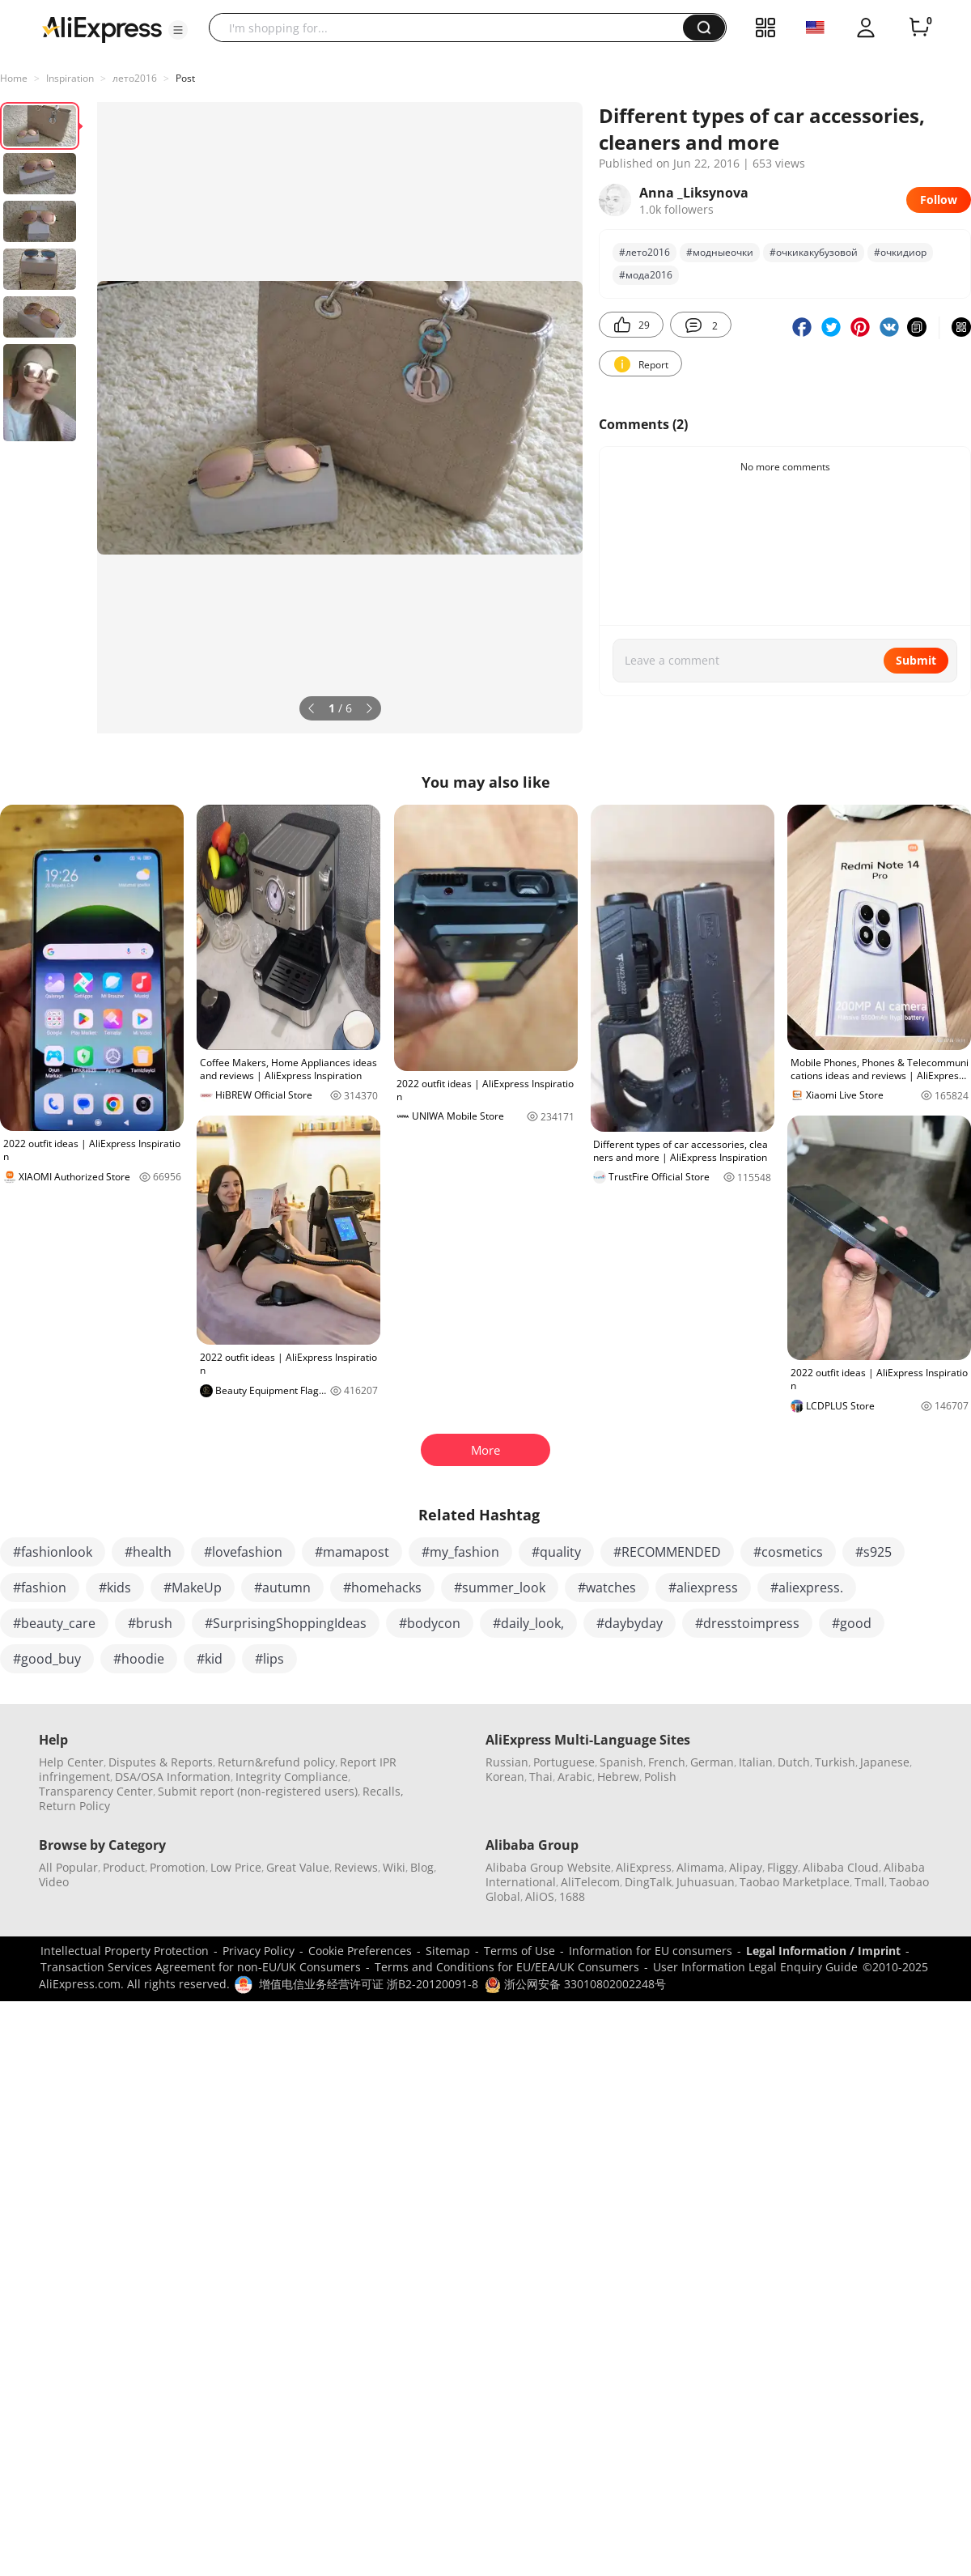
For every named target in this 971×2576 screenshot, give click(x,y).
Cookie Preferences (360, 1950)
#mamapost (352, 1552)
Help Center (71, 1762)
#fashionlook (52, 1552)
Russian (507, 1762)
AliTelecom (590, 1881)
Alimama (700, 1867)
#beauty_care (54, 1623)
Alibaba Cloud (841, 1867)
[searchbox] (452, 27)
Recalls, (383, 1791)
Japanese (885, 1762)
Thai (541, 1776)
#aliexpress (703, 1587)
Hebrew (618, 1776)
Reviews (356, 1867)
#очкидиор (900, 252)
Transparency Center (96, 1791)
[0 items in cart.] (919, 27)
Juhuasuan (705, 1881)
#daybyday (629, 1623)
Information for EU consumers (650, 1950)
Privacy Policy (259, 1950)
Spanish (621, 1762)
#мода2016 (645, 275)
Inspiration (70, 78)
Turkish (835, 1762)
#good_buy (47, 1659)
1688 (572, 1896)
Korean (505, 1776)
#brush (150, 1623)
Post (185, 78)
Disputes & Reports (160, 1762)
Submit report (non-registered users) (258, 1791)
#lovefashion (243, 1552)
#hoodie (138, 1659)
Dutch (794, 1762)
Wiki (394, 1867)
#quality (556, 1552)
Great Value (297, 1867)
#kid (210, 1659)
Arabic (575, 1776)
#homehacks (382, 1587)
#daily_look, (528, 1623)
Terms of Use (519, 1950)
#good (851, 1623)
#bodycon (429, 1623)
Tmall (869, 1881)
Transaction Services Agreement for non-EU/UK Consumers (200, 1967)
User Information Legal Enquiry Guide (755, 1967)
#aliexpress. (806, 1587)
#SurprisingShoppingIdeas (286, 1623)
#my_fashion (460, 1552)
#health (148, 1552)
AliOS (539, 1896)
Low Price (235, 1867)
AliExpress (644, 1867)
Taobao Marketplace (795, 1881)
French (666, 1762)
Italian (756, 1762)
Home (14, 78)
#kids (115, 1587)
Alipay (745, 1867)
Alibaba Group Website (548, 1867)
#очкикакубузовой (814, 252)
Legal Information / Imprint (823, 1950)
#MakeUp (192, 1587)
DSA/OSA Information (173, 1776)
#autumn (282, 1587)
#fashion (39, 1587)
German (712, 1762)
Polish (660, 1776)
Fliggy (782, 1867)
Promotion (178, 1867)
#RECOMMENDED (667, 1552)
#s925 (873, 1552)
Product (124, 1867)
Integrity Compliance (291, 1776)
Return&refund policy (276, 1762)
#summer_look (499, 1587)
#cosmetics (788, 1552)
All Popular (68, 1867)
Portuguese (564, 1762)
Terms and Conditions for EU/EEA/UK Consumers (507, 1967)
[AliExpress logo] (102, 28)
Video (54, 1881)
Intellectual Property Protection (124, 1950)
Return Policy (74, 1805)
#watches (607, 1587)
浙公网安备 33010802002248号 (575, 1984)
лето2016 (134, 78)
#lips (269, 1659)
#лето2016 (644, 252)
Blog (422, 1867)
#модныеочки (719, 252)
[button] (178, 30)
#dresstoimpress (747, 1623)
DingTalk (648, 1881)
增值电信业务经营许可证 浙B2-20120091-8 (368, 1984)
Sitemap (448, 1950)
